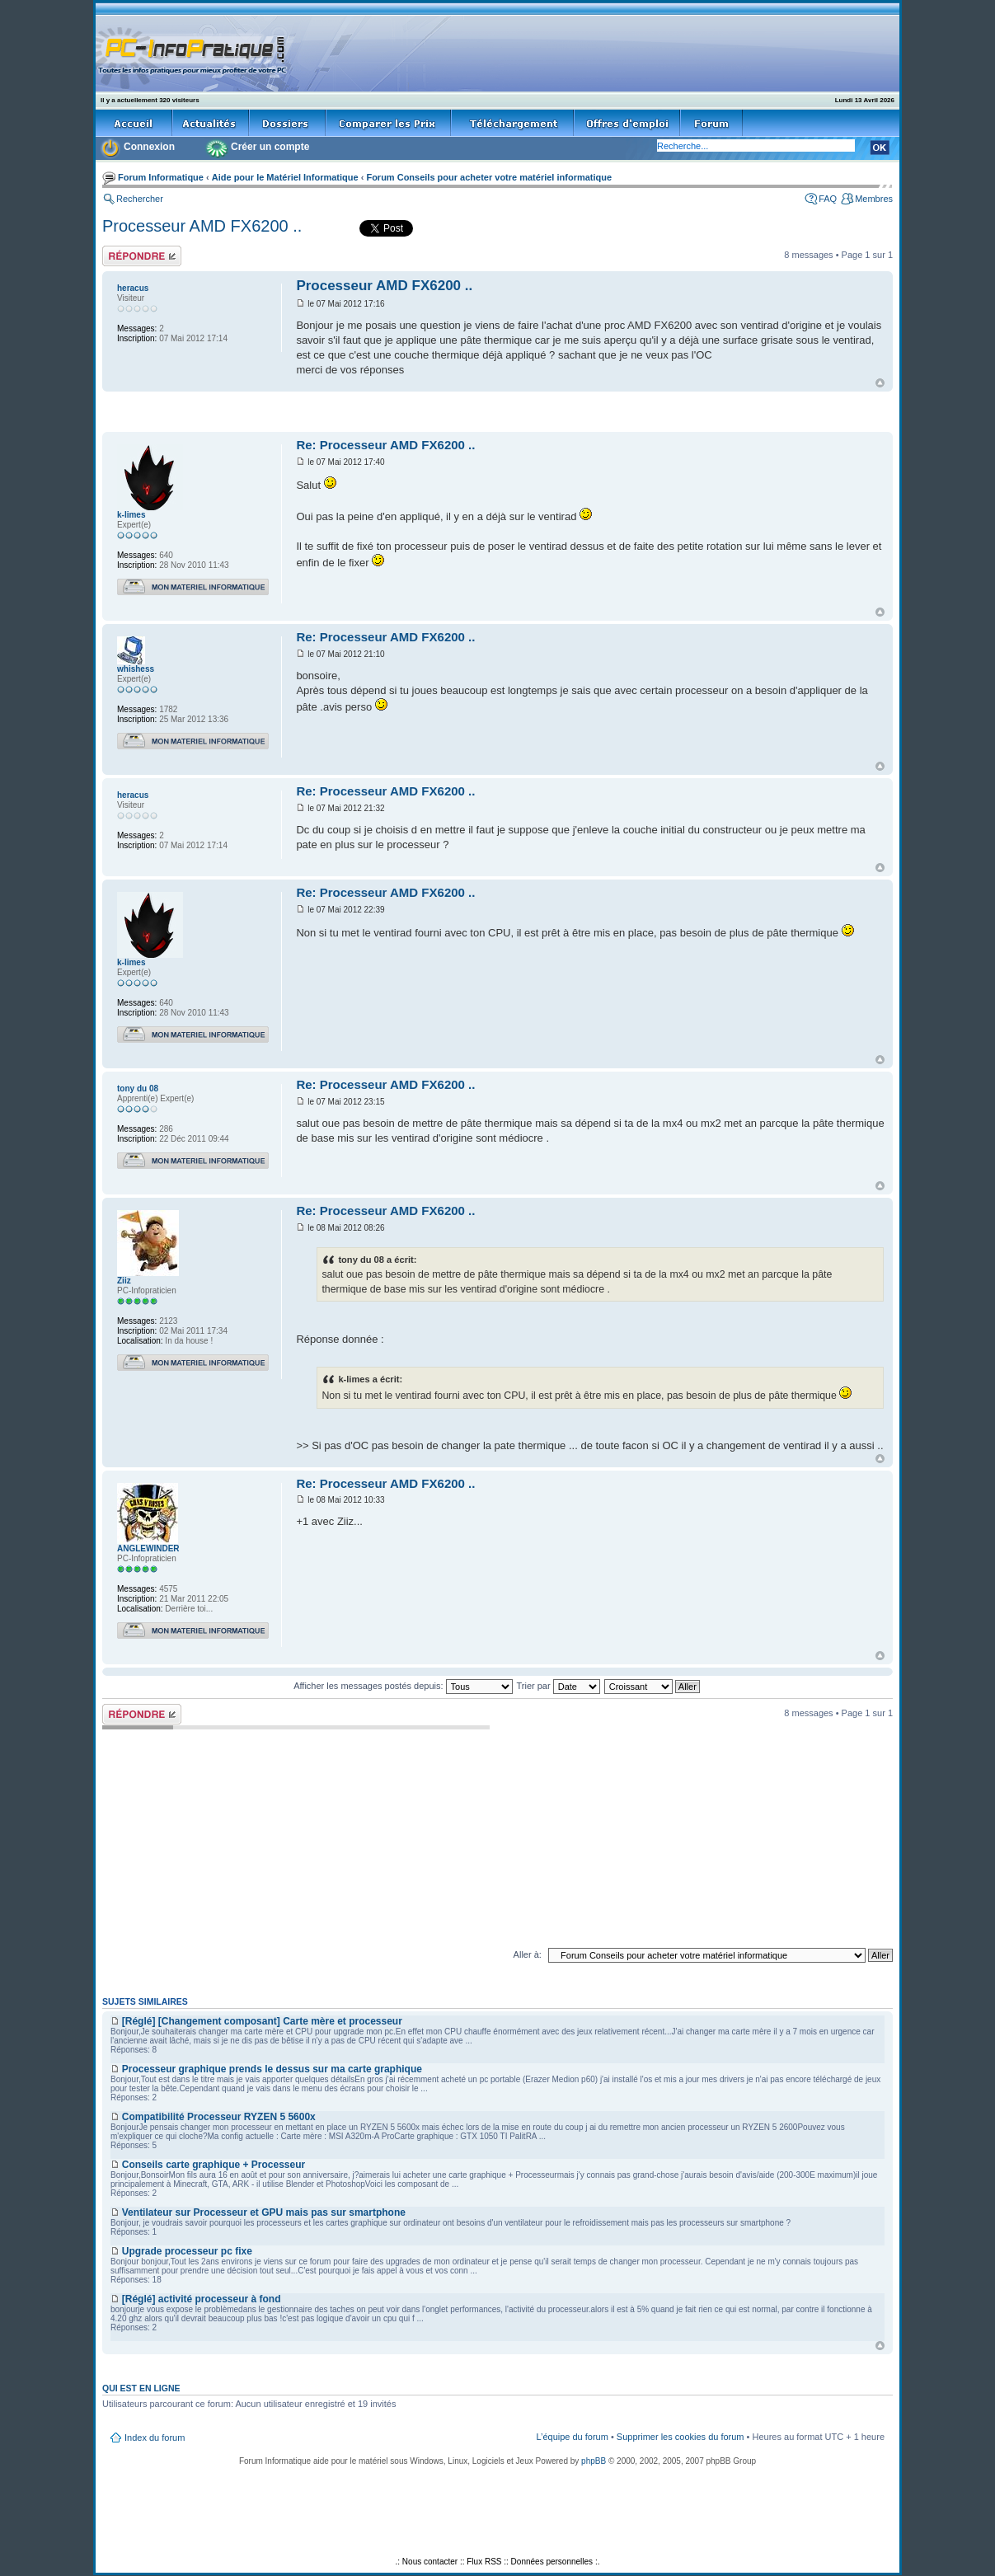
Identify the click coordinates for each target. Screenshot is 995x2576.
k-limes (131, 514)
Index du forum (154, 2437)
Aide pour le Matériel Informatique (285, 177)
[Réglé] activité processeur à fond (201, 2299)
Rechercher (139, 199)
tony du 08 (137, 1088)
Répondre (141, 256)
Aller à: (528, 1954)
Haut (880, 382)
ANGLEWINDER (148, 1548)
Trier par (557, 1686)
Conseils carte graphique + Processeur (213, 2164)
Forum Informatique (161, 177)
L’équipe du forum (572, 2437)
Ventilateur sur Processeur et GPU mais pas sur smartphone (264, 2212)
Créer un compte (270, 146)
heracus (132, 288)
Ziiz (124, 1280)
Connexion (149, 146)
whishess (135, 668)
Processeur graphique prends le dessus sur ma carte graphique (272, 2069)
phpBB (593, 2461)
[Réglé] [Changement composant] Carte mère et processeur (262, 2021)
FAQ (828, 199)
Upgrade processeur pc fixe (187, 2251)
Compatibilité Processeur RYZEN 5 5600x (219, 2117)
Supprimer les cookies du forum (680, 2437)
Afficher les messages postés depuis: (402, 1686)
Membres (874, 199)
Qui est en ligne (141, 2388)
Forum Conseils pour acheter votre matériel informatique (489, 177)
